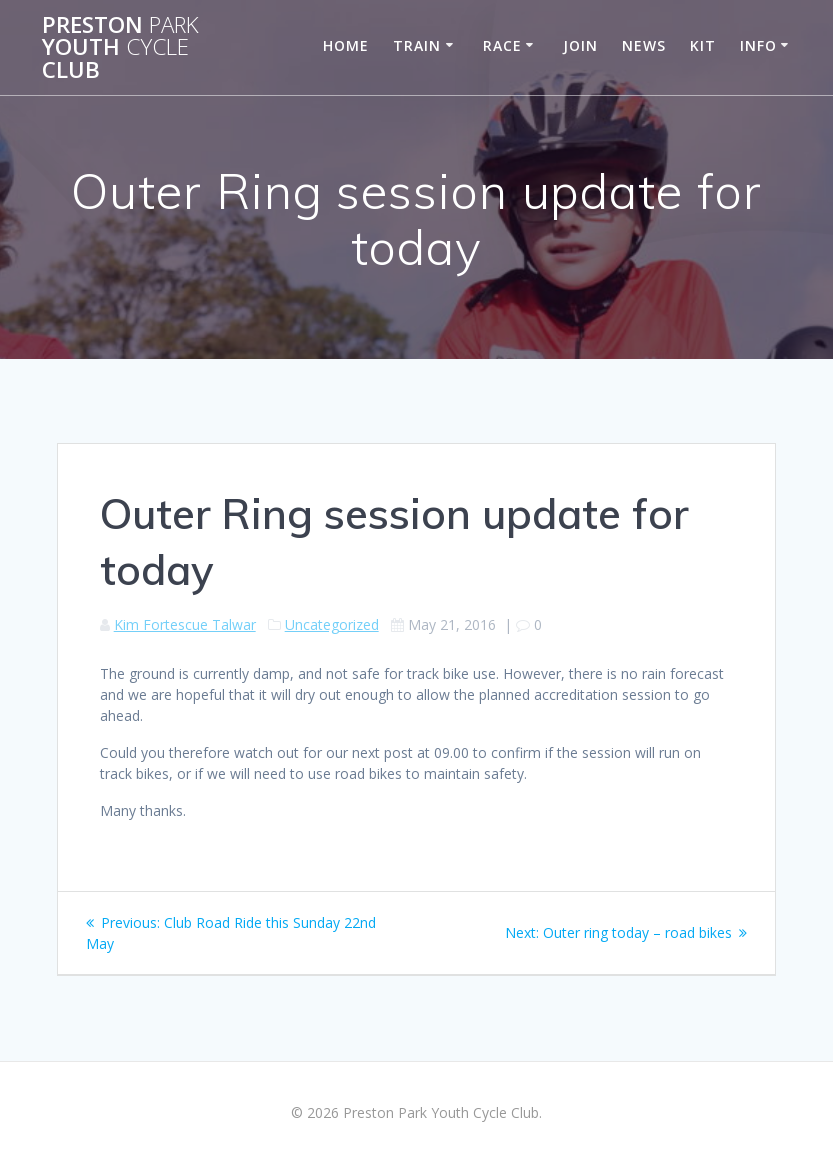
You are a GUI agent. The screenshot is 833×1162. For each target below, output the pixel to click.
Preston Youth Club (120, 47)
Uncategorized (332, 624)
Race (502, 45)
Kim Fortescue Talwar (185, 624)
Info (758, 45)
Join (580, 45)
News (644, 45)
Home (346, 45)
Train (417, 45)
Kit (703, 45)
